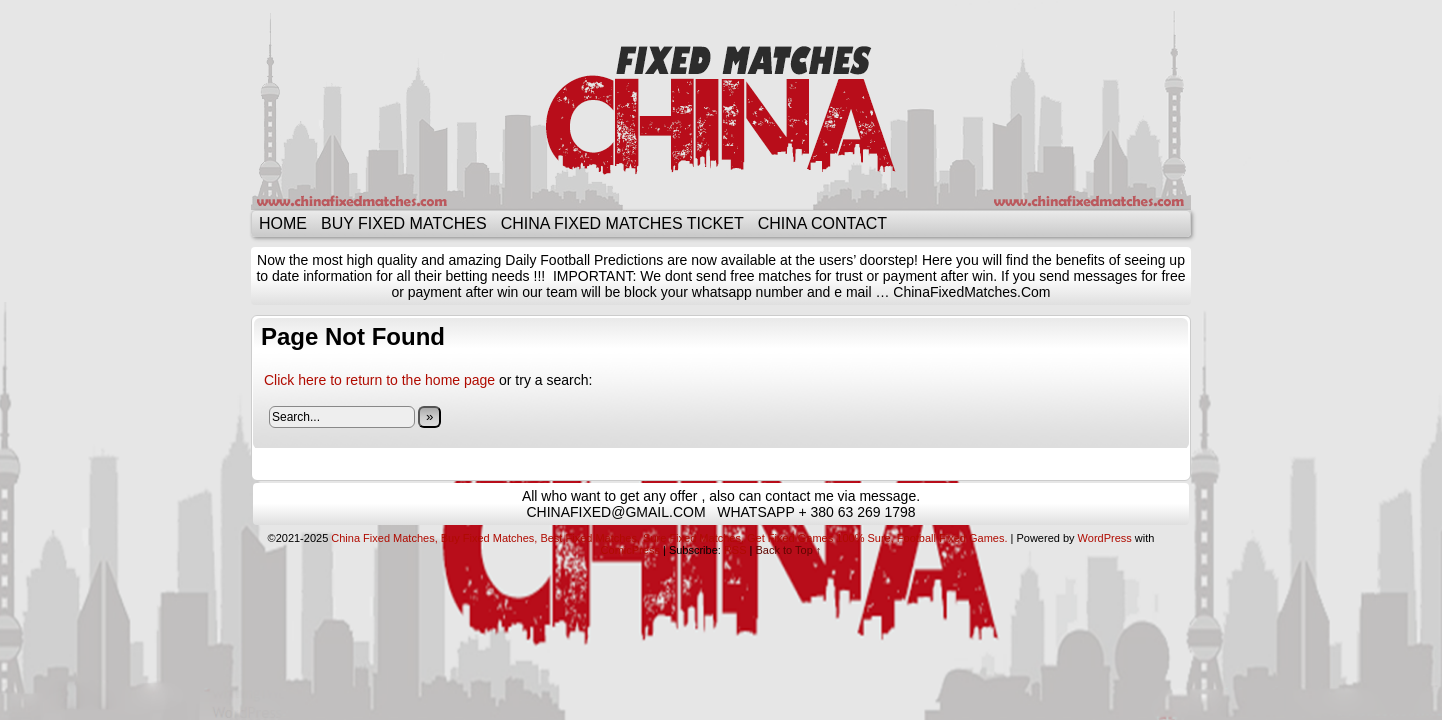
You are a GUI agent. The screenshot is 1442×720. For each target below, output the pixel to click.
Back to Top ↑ (789, 550)
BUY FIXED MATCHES (404, 223)
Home (283, 223)
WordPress (1105, 538)
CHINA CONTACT (822, 223)
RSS (735, 550)
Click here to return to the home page (379, 380)
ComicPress (630, 550)
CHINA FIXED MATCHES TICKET (622, 223)
